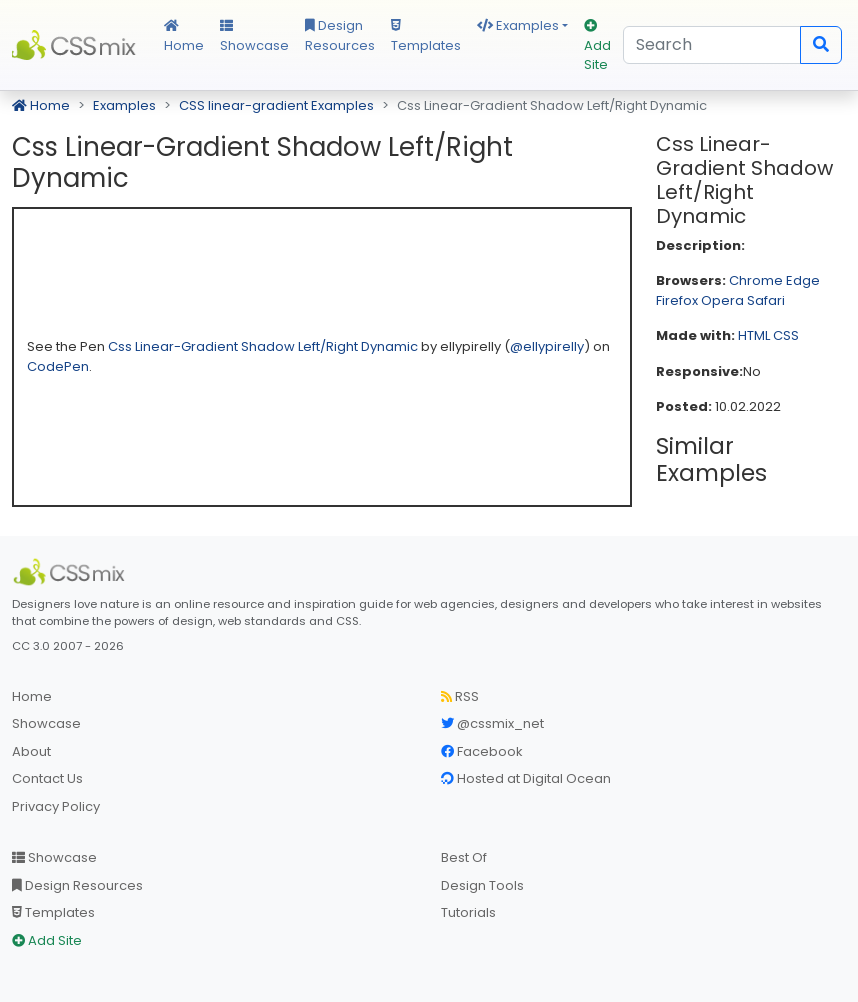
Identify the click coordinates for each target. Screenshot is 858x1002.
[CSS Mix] (72, 572)
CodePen (58, 366)
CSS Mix (76, 45)
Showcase (254, 37)
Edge (803, 280)
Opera (722, 300)
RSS (460, 696)
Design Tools (482, 885)
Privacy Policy (56, 806)
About (31, 751)
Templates (426, 37)
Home (184, 37)
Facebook (482, 751)
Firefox (677, 300)
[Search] (712, 45)
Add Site (597, 46)
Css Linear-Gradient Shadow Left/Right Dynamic (264, 346)
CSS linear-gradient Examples (276, 105)
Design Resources (340, 35)
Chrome (756, 280)
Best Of (464, 857)
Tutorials (468, 912)
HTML (754, 335)
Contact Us (47, 778)
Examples (518, 25)
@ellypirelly (547, 346)
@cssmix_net (492, 723)
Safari (766, 300)
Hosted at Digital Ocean (526, 778)
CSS (786, 335)
